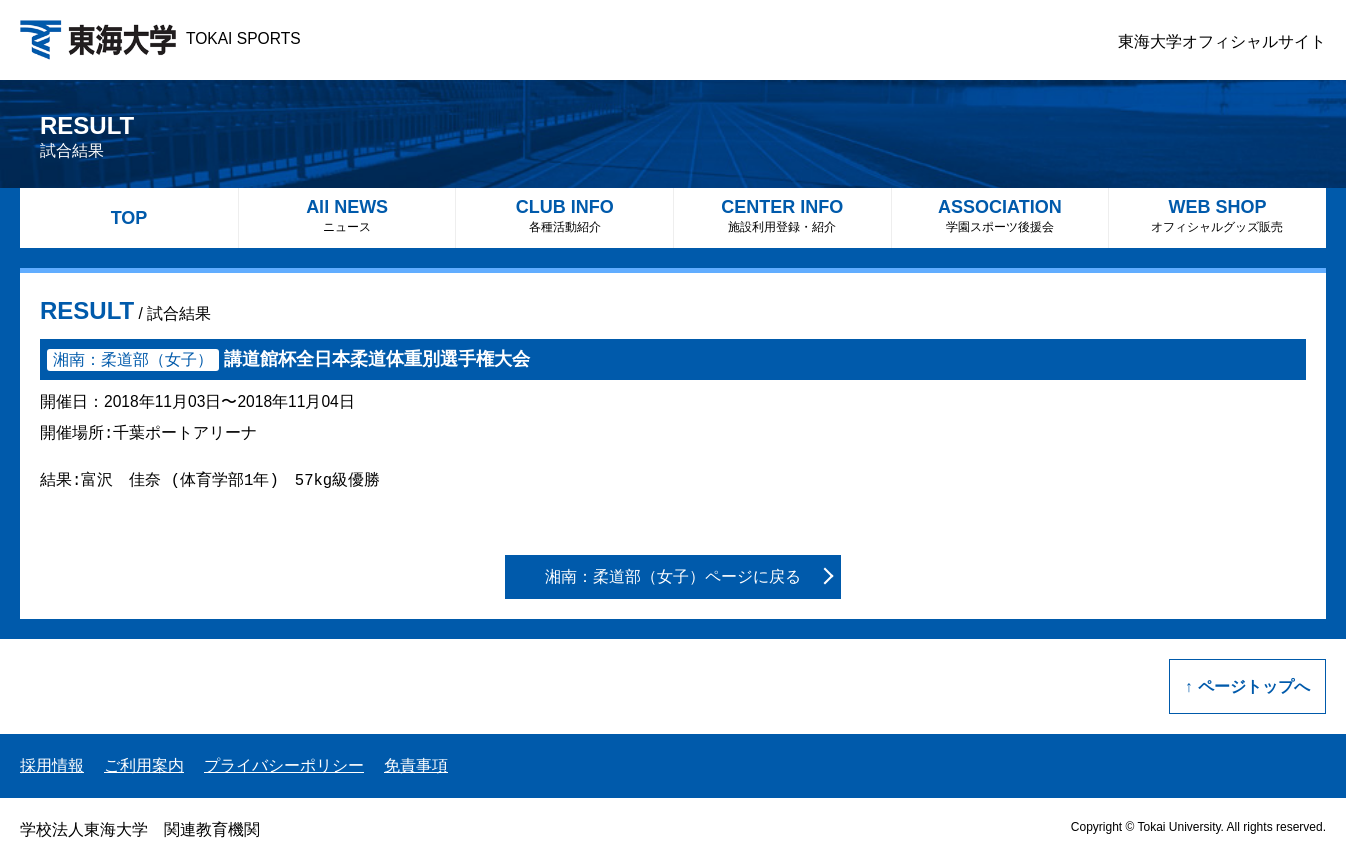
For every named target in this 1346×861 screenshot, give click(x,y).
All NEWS (347, 215)
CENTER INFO (782, 215)
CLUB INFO (564, 215)
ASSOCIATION (1000, 215)
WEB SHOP (1217, 215)
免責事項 (416, 765)
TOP (129, 218)
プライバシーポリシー (284, 765)
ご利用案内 (144, 765)
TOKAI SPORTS (160, 38)
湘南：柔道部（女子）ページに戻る (673, 576)
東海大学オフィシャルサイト (1222, 41)
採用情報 (52, 765)
